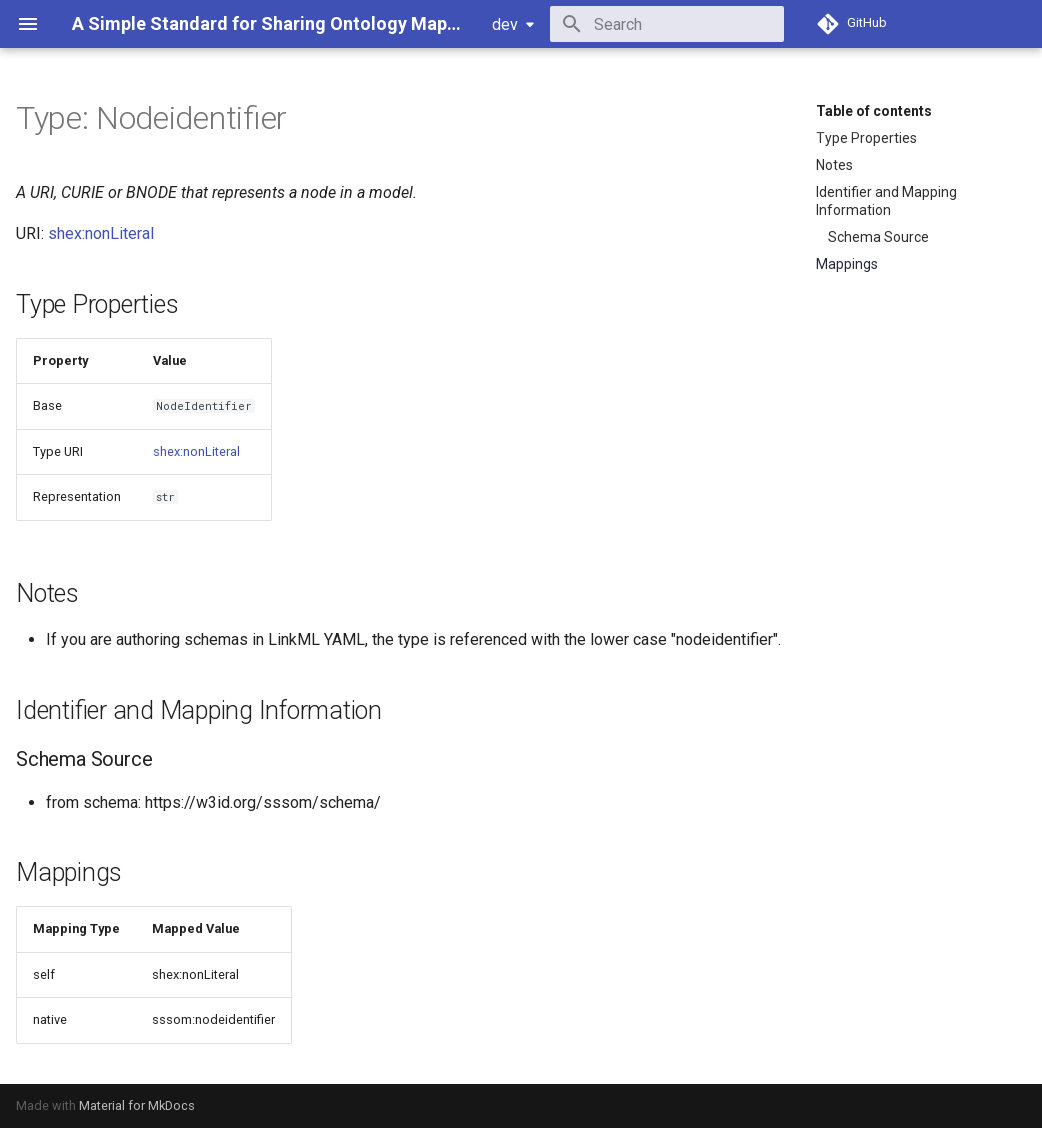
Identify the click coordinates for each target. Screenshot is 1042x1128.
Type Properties (866, 138)
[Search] (667, 24)
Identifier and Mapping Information (886, 201)
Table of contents (874, 111)
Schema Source (878, 237)
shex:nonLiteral (101, 233)
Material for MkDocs (137, 1105)
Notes (834, 165)
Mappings (847, 264)
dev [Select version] (505, 24)
